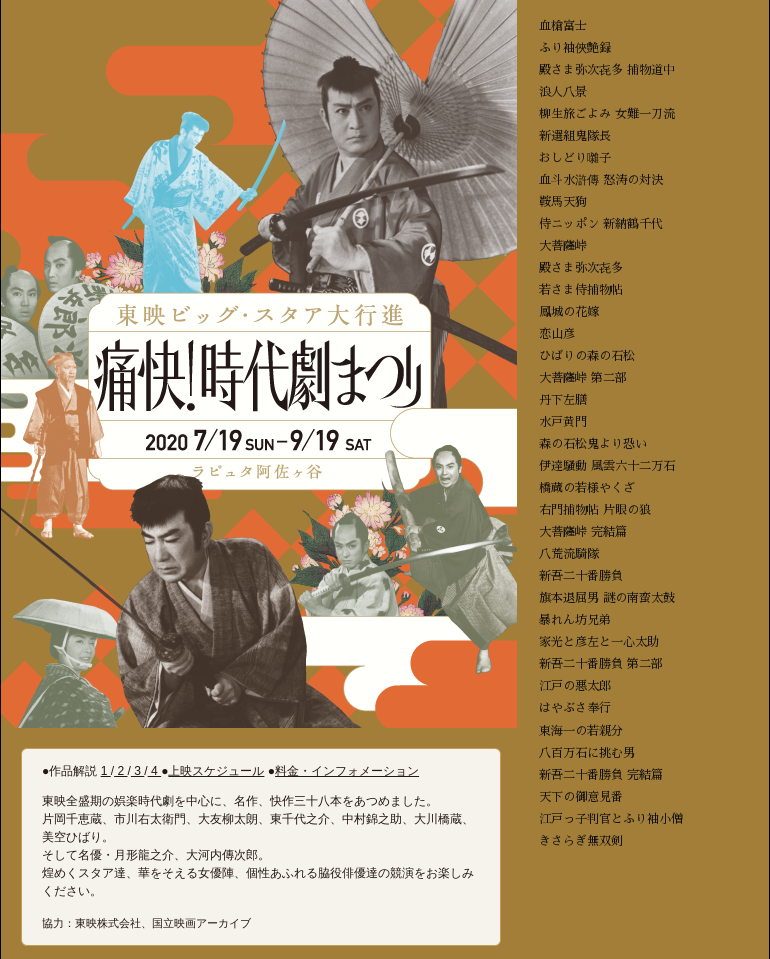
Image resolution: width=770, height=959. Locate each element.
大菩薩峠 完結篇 (583, 532)
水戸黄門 (563, 422)
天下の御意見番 (581, 797)
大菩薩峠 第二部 (583, 378)
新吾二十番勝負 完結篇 (601, 775)
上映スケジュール (216, 771)
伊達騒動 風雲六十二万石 (607, 466)
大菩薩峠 (563, 246)
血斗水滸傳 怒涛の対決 (601, 180)
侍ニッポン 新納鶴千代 (601, 224)
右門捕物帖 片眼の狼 (595, 510)
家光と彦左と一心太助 (599, 642)
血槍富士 (563, 26)
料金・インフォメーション (347, 771)
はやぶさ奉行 (575, 708)
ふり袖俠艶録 (575, 48)
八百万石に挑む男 (587, 753)
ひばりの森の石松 (587, 356)
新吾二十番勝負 (581, 576)
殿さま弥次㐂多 (581, 268)
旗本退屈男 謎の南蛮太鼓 (607, 598)
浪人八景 (563, 92)
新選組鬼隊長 (575, 136)
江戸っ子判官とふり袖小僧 (611, 819)
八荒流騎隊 (569, 554)
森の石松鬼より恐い (593, 444)
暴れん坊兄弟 (575, 620)
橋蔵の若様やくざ (587, 488)
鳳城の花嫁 (569, 312)
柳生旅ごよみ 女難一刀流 (607, 114)
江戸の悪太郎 (575, 686)
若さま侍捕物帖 (581, 290)
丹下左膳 (563, 400)
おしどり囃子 (575, 158)
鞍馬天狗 (563, 202)
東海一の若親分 (581, 731)
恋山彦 (557, 334)
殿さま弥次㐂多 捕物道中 (607, 70)
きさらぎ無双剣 (581, 841)
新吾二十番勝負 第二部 (601, 664)
